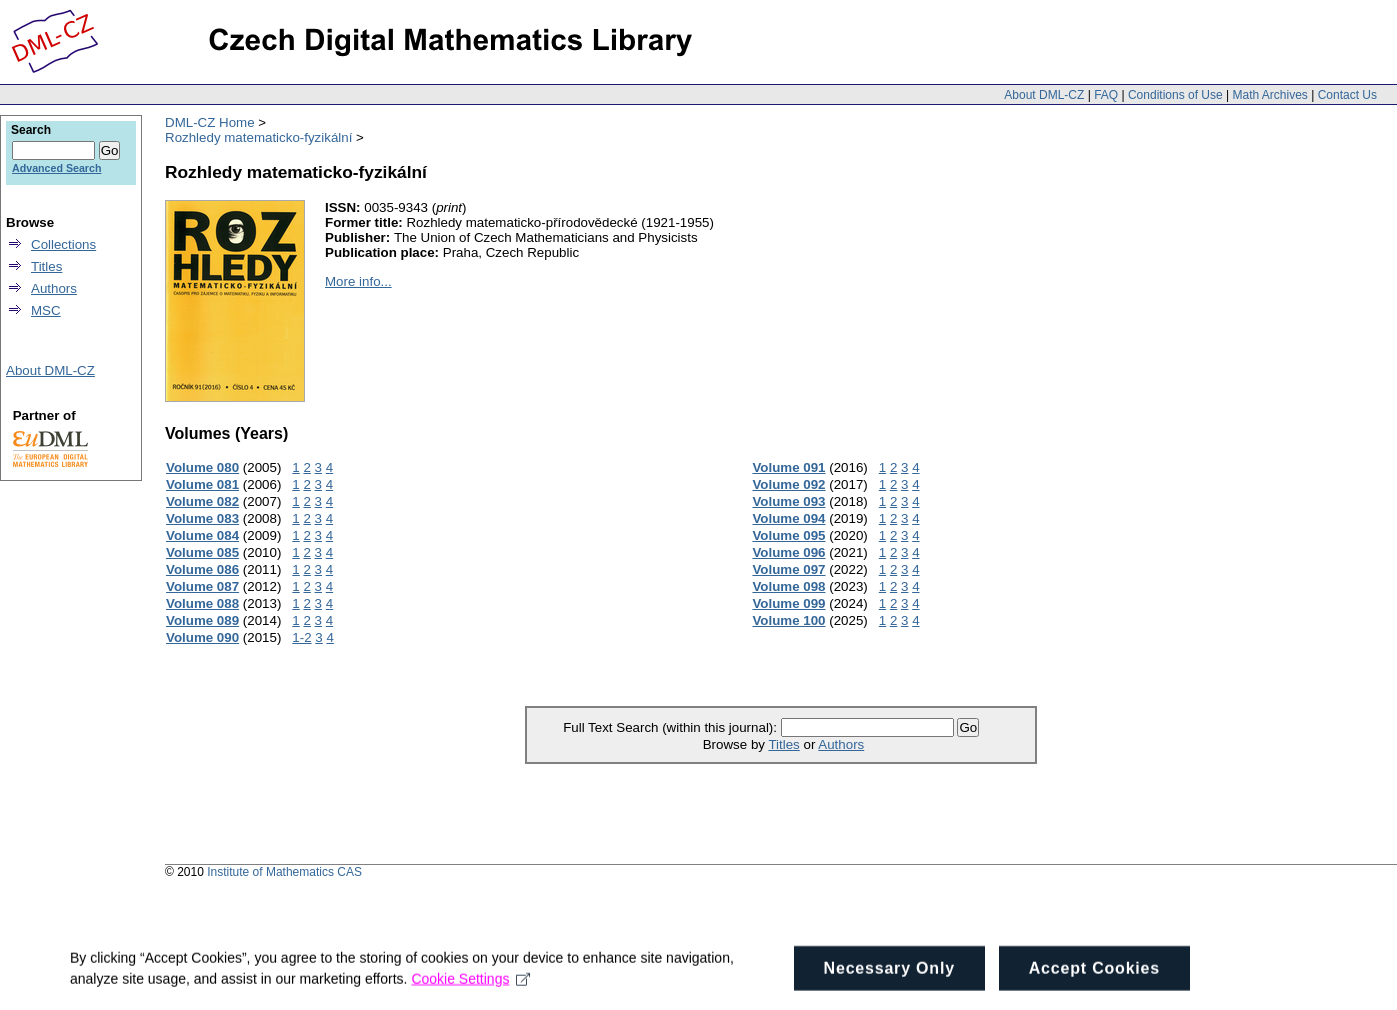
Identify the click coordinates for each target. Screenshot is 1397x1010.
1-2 (301, 637)
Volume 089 (202, 620)
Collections (63, 244)
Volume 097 (788, 569)
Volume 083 (202, 518)
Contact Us (1347, 95)
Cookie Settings (470, 988)
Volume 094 (788, 518)
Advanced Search (56, 168)
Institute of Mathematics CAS (284, 872)
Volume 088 (202, 603)
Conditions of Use (1175, 95)
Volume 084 (202, 535)
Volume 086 (202, 569)
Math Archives (1269, 95)
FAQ (1106, 95)
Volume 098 (788, 586)
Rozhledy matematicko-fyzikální (258, 137)
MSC (46, 310)
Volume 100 (788, 620)
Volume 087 (202, 586)
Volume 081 (202, 484)
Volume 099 (788, 603)
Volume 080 (202, 467)
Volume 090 (202, 637)
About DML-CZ (1044, 95)
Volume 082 (202, 501)
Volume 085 (202, 552)
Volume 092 (788, 484)
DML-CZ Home (210, 122)
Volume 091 (788, 467)
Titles (783, 744)
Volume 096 (788, 552)
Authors (841, 744)
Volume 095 (788, 535)
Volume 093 (788, 501)
